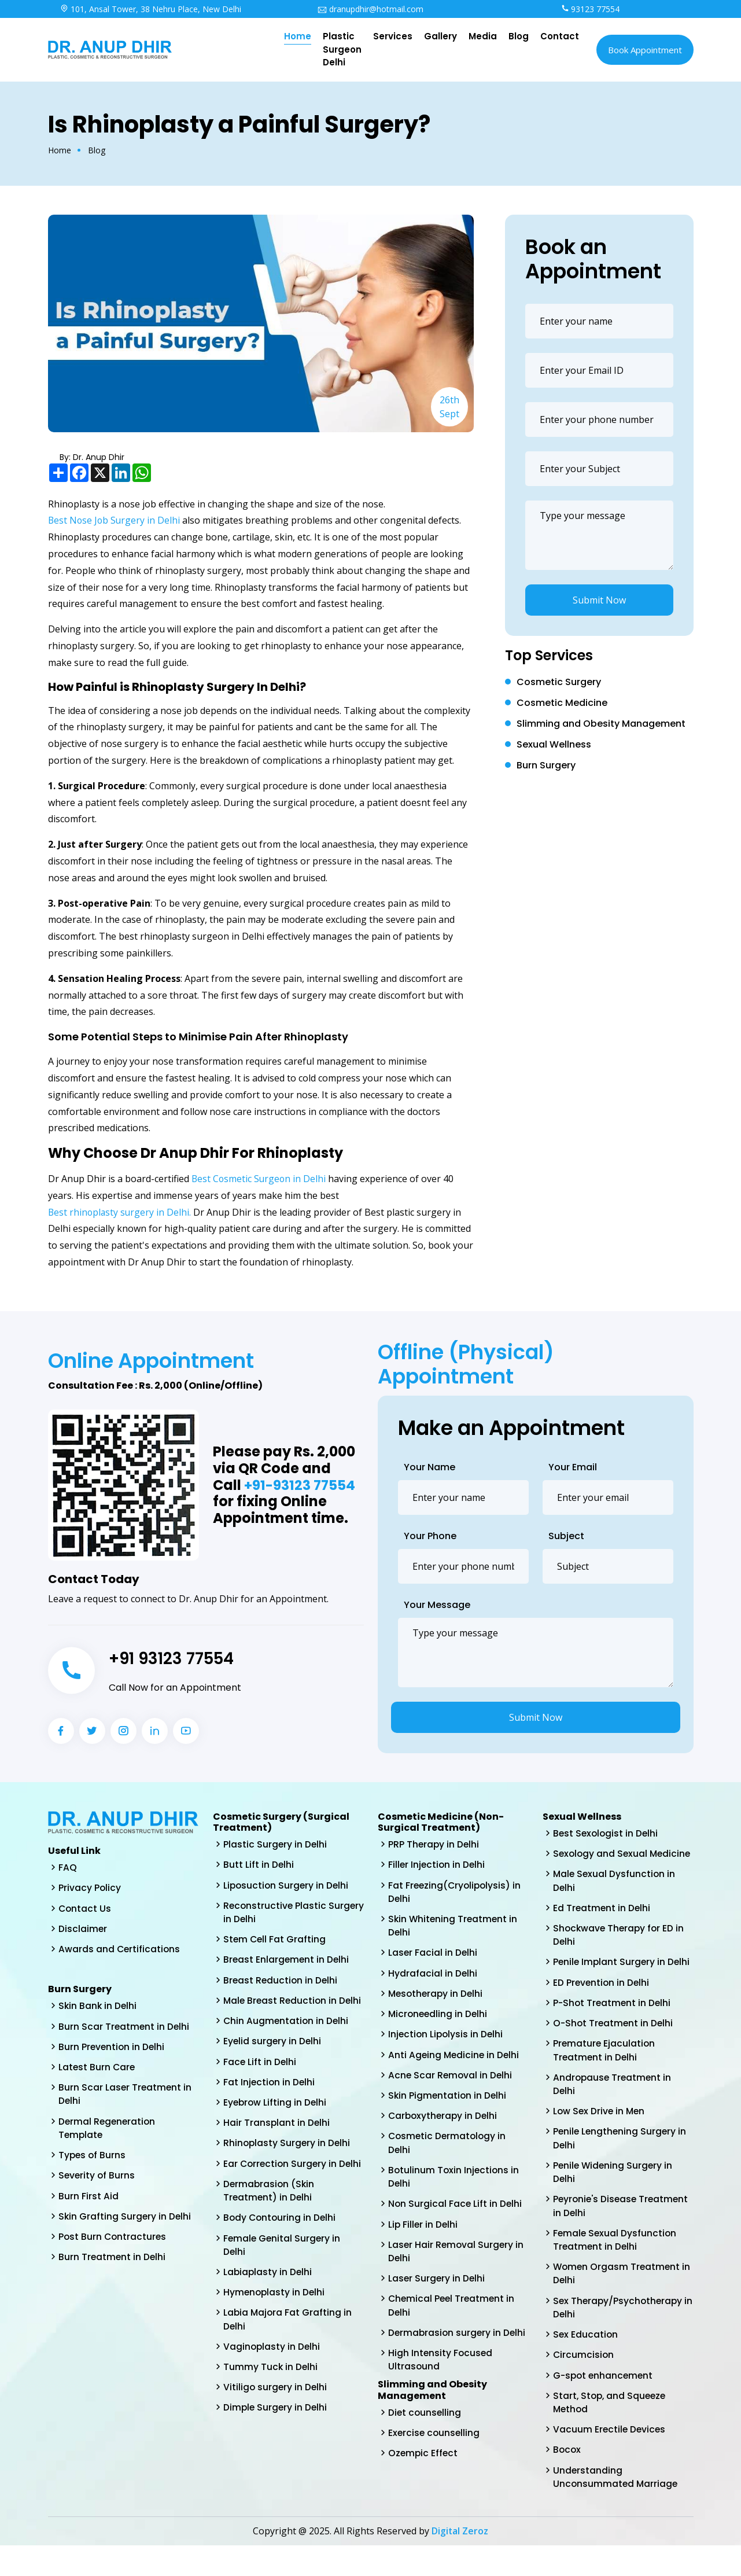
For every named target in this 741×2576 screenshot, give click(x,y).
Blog (518, 36)
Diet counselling (425, 2426)
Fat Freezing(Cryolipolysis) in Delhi (456, 1893)
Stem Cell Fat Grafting (275, 1941)
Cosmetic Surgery (559, 682)
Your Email (572, 1467)
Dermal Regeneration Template (108, 2133)
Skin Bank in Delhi (98, 2008)
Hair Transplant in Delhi (277, 2143)
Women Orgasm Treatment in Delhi (623, 2298)
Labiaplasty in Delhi (268, 2309)
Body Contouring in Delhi (280, 2254)
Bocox (567, 2479)
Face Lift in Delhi (260, 2080)
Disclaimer (83, 1930)
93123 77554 (590, 8)
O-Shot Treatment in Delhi (614, 2041)
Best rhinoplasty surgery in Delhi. (120, 1212)
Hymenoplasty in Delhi (275, 2330)
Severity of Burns (97, 2181)
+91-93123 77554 (300, 1485)
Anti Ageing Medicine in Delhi (455, 2059)
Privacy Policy (89, 1888)
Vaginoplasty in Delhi (272, 2386)
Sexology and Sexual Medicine (601, 1861)
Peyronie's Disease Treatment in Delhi (622, 2229)
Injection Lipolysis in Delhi (447, 2038)
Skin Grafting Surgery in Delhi (125, 2223)
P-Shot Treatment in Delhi (613, 2020)
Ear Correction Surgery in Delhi (281, 2191)
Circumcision (584, 2382)
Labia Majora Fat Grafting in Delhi (288, 2358)
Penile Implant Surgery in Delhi (622, 1979)
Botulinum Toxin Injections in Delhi (454, 2184)
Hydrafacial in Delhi (433, 1976)
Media (483, 36)
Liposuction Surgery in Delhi (287, 1886)
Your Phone (430, 1536)
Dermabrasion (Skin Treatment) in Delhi (269, 2226)
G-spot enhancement (604, 2402)
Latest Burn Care (97, 2070)
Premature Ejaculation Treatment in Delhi (605, 2069)
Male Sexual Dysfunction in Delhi (615, 1895)
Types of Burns (92, 2160)
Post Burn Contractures (113, 2244)
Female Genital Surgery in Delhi (282, 2281)
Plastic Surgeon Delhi (342, 49)
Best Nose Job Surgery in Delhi (115, 520)
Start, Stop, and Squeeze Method (611, 2430)
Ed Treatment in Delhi (602, 1923)
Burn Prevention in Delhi (112, 2049)
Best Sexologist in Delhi (607, 1833)
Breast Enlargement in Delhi (287, 1962)
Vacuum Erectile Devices (610, 2458)
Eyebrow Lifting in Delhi (276, 2122)
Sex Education (586, 2361)
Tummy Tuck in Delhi (271, 2406)
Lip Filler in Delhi (423, 2233)
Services (392, 36)
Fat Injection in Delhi (269, 2101)
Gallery (440, 36)
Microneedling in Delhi (439, 2018)
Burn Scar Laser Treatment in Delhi (125, 2098)
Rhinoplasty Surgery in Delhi (287, 2163)
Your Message (437, 1604)
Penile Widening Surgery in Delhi (614, 2194)
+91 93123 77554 (177, 1658)
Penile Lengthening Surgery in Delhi (621, 2159)
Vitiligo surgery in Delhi (276, 2427)
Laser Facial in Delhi (433, 1955)
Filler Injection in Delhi (437, 1865)
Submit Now (599, 600)
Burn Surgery (546, 765)
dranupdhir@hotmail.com (370, 8)
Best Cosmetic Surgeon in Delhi (259, 1178)
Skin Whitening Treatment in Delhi (454, 1927)
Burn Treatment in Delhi (112, 2265)
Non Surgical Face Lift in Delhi (456, 2212)
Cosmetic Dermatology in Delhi (448, 2149)
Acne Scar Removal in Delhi (451, 2080)
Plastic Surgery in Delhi (275, 1844)
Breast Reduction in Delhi (281, 1983)
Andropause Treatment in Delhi (613, 2104)
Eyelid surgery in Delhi (273, 2059)
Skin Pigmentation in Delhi (448, 2101)
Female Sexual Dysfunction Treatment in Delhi (616, 2263)
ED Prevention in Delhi (602, 2000)
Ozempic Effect (423, 2467)
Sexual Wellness (554, 744)
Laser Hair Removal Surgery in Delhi (457, 2261)
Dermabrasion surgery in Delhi (458, 2344)
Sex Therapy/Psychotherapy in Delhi (619, 2333)
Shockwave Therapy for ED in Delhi (620, 1951)
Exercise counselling (435, 2446)
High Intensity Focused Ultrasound (441, 2372)
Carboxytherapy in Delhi (444, 2122)
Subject (566, 1536)
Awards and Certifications (120, 1950)
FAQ (67, 1867)
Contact (559, 36)
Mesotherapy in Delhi (437, 1997)
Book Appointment (645, 50)
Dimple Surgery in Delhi (276, 2448)
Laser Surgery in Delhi (437, 2288)
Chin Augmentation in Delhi (287, 2038)
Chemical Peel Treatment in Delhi (453, 2316)
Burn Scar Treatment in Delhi (124, 2029)
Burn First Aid (88, 2202)
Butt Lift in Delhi (258, 1865)
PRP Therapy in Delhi (434, 1844)
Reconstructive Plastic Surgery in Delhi (275, 1913)
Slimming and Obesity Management (601, 723)
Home (297, 36)
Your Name (429, 1467)
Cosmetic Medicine (562, 702)
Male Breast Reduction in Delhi (281, 2011)
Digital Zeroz (460, 2561)
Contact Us (85, 1909)
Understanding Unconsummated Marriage (616, 2506)
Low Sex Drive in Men (600, 2132)
